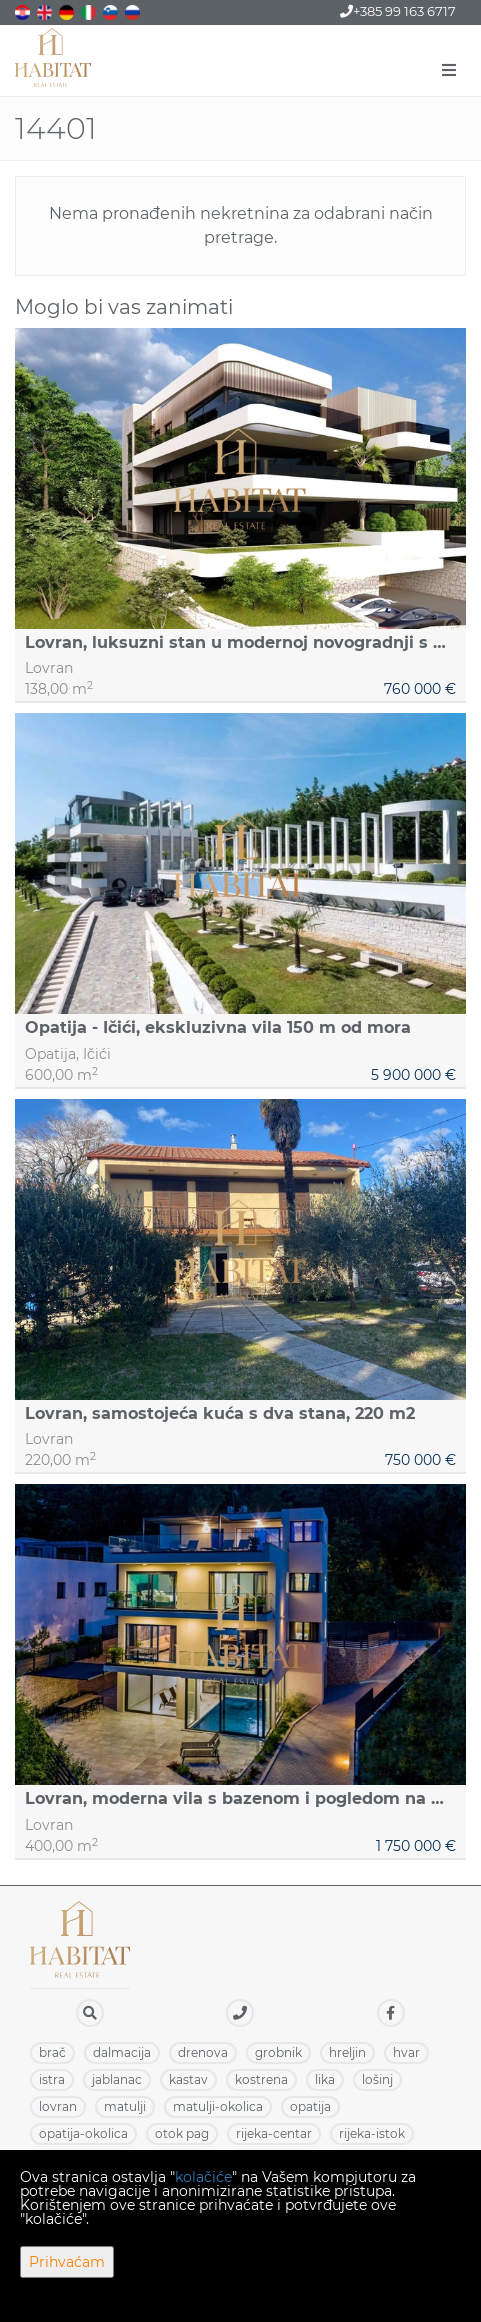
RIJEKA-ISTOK (372, 2133)
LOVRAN (58, 2106)
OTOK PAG (182, 2133)
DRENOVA (203, 2052)
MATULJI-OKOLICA (218, 2106)
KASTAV (188, 2079)
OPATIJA (310, 2106)
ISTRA (52, 2079)
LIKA (325, 2079)
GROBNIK (278, 2052)
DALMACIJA (122, 2052)
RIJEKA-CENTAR (274, 2133)
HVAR (406, 2052)
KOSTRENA (261, 2079)
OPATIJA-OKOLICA (83, 2133)
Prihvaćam (67, 2262)
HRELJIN (347, 2052)
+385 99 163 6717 (398, 11)
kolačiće (203, 2177)
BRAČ (52, 2052)
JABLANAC (117, 2079)
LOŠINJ (377, 2079)
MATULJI (125, 2106)
